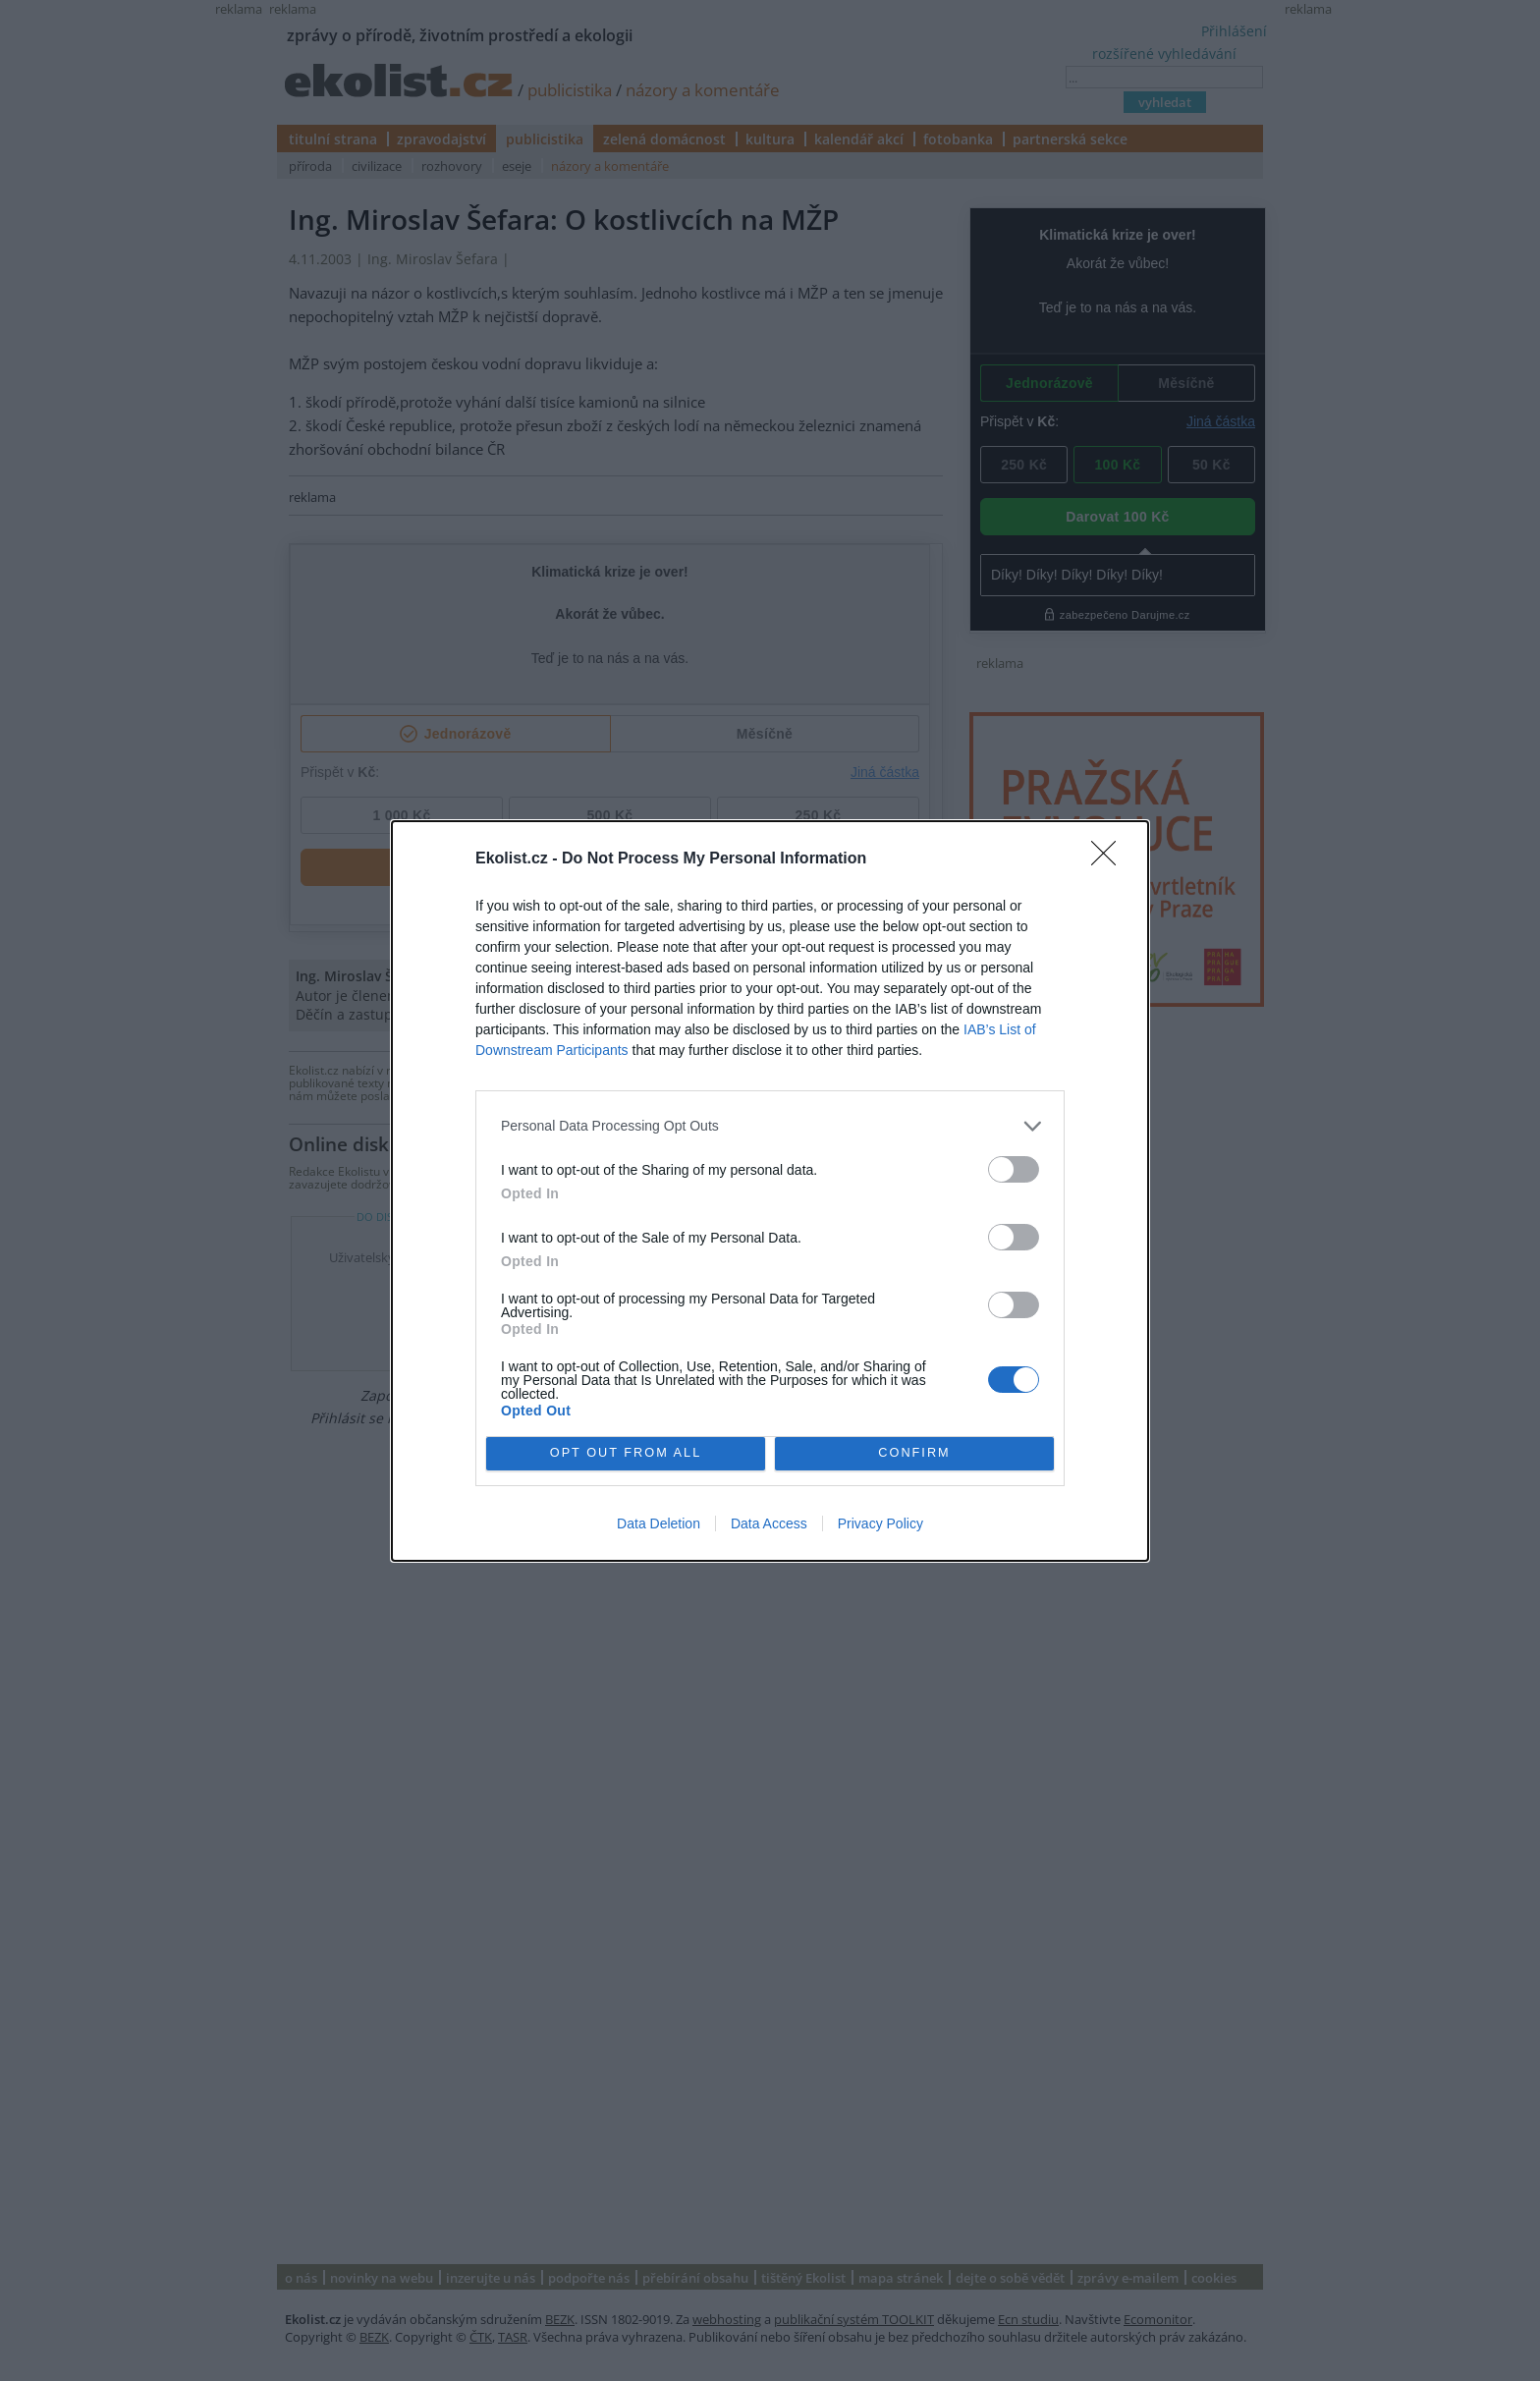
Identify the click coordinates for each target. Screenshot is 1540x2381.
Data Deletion (658, 1523)
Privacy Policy (880, 1523)
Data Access (769, 1523)
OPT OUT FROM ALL (625, 1453)
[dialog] (770, 1191)
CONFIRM (915, 1453)
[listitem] (770, 1126)
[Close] (1109, 859)
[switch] (1013, 1169)
